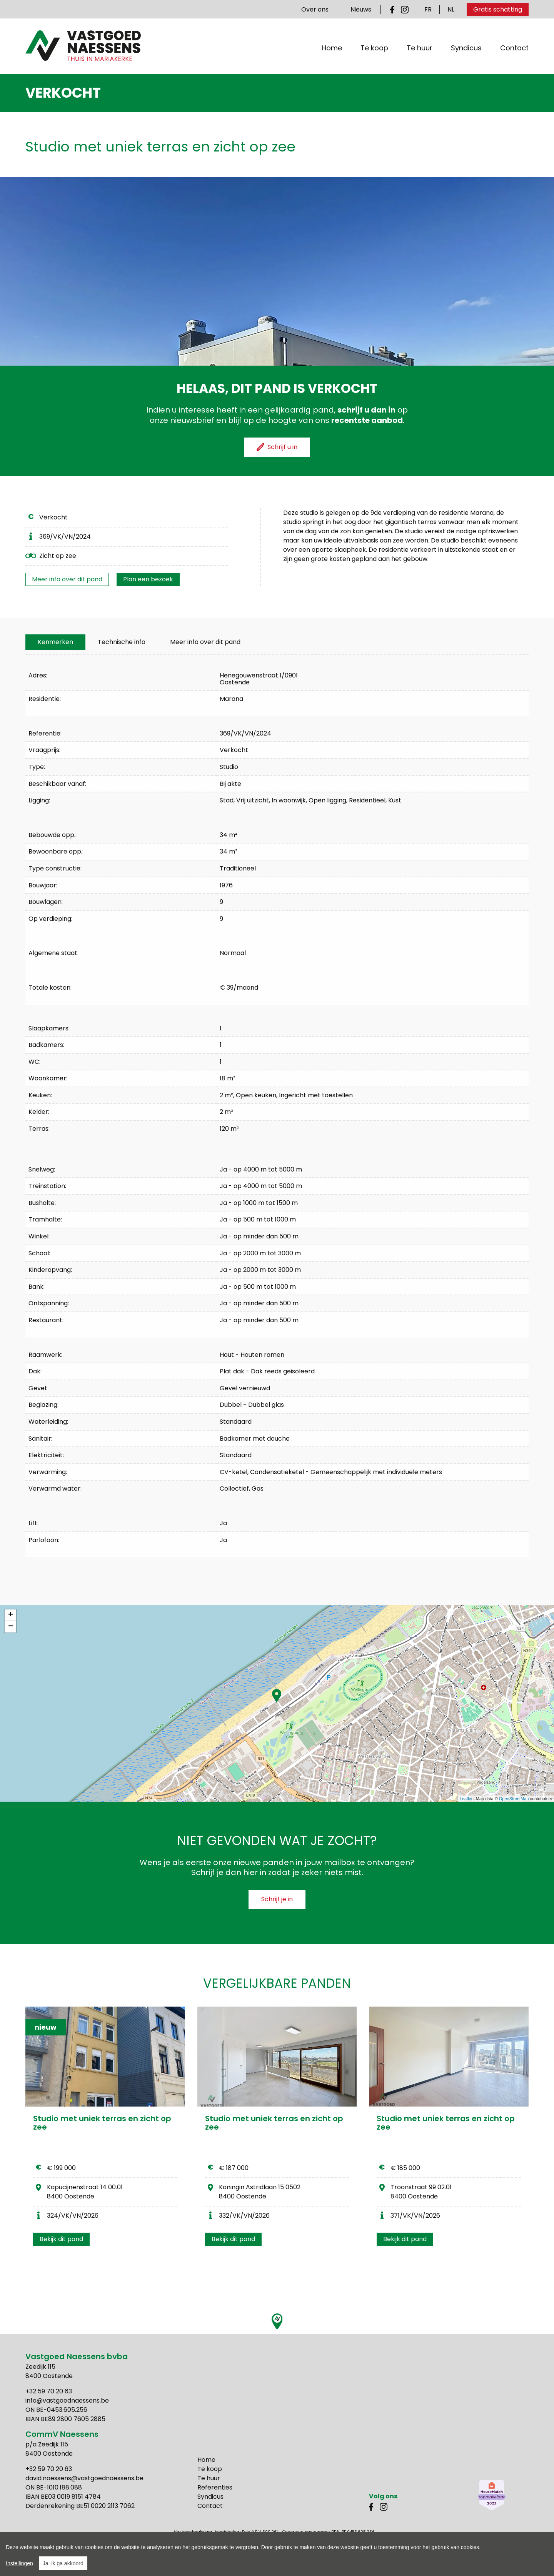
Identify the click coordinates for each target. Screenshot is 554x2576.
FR (428, 9)
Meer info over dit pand (67, 579)
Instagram (405, 9)
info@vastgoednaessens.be (67, 2400)
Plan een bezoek (148, 579)
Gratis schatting (497, 9)
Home (332, 50)
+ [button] (10, 1615)
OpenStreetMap (514, 1798)
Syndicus (466, 50)
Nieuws (360, 9)
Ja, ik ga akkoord (63, 2563)
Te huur (419, 50)
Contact (514, 50)
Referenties (214, 2487)
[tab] (55, 642)
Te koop (374, 50)
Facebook (394, 9)
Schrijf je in (277, 1899)
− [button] (10, 1626)
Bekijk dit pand (61, 2239)
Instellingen (19, 2563)
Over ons (315, 9)
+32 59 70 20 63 (48, 2391)
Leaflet (466, 1798)
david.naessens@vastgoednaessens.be (84, 2478)
